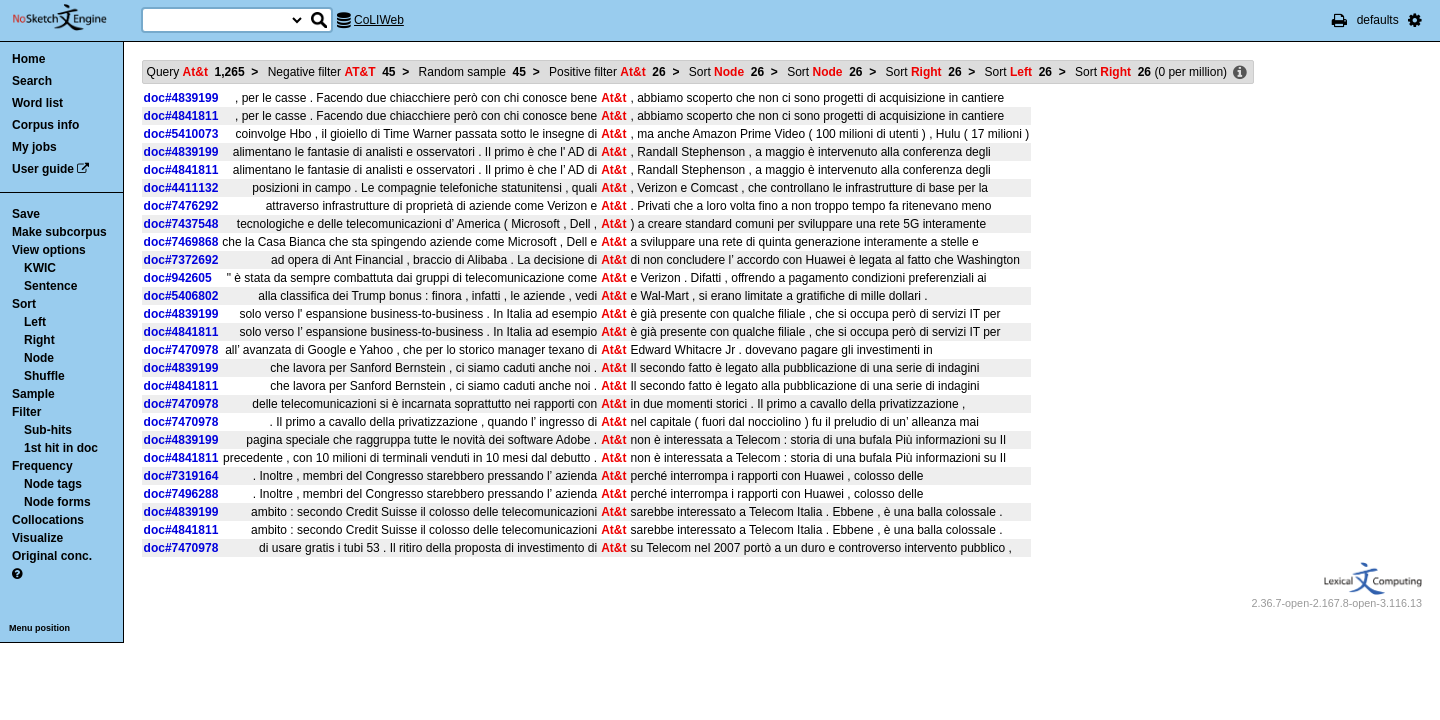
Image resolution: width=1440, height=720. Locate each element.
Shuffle (44, 376)
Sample (33, 394)
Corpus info (45, 125)
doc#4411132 (181, 188)
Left (35, 322)
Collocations (48, 520)
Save (26, 214)
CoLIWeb (379, 20)
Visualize (37, 538)
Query (196, 72)
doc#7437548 (181, 224)
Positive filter (607, 72)
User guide (43, 169)
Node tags (53, 484)
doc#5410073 (181, 134)
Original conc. (52, 556)
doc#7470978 (181, 350)
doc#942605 (178, 278)
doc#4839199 (181, 98)
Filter (26, 412)
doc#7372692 (181, 260)
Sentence (50, 286)
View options (49, 250)
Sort (24, 304)
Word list (37, 103)
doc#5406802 (181, 296)
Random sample (472, 72)
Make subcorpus (59, 232)
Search (32, 81)
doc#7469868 (181, 242)
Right (39, 340)
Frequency (42, 466)
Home (28, 59)
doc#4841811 (181, 116)
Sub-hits (48, 430)
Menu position (39, 628)
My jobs (34, 147)
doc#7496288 (181, 494)
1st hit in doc (61, 448)
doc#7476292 (181, 206)
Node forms (57, 502)
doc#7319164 (181, 476)
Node (39, 358)
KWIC (40, 268)
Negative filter (332, 72)
